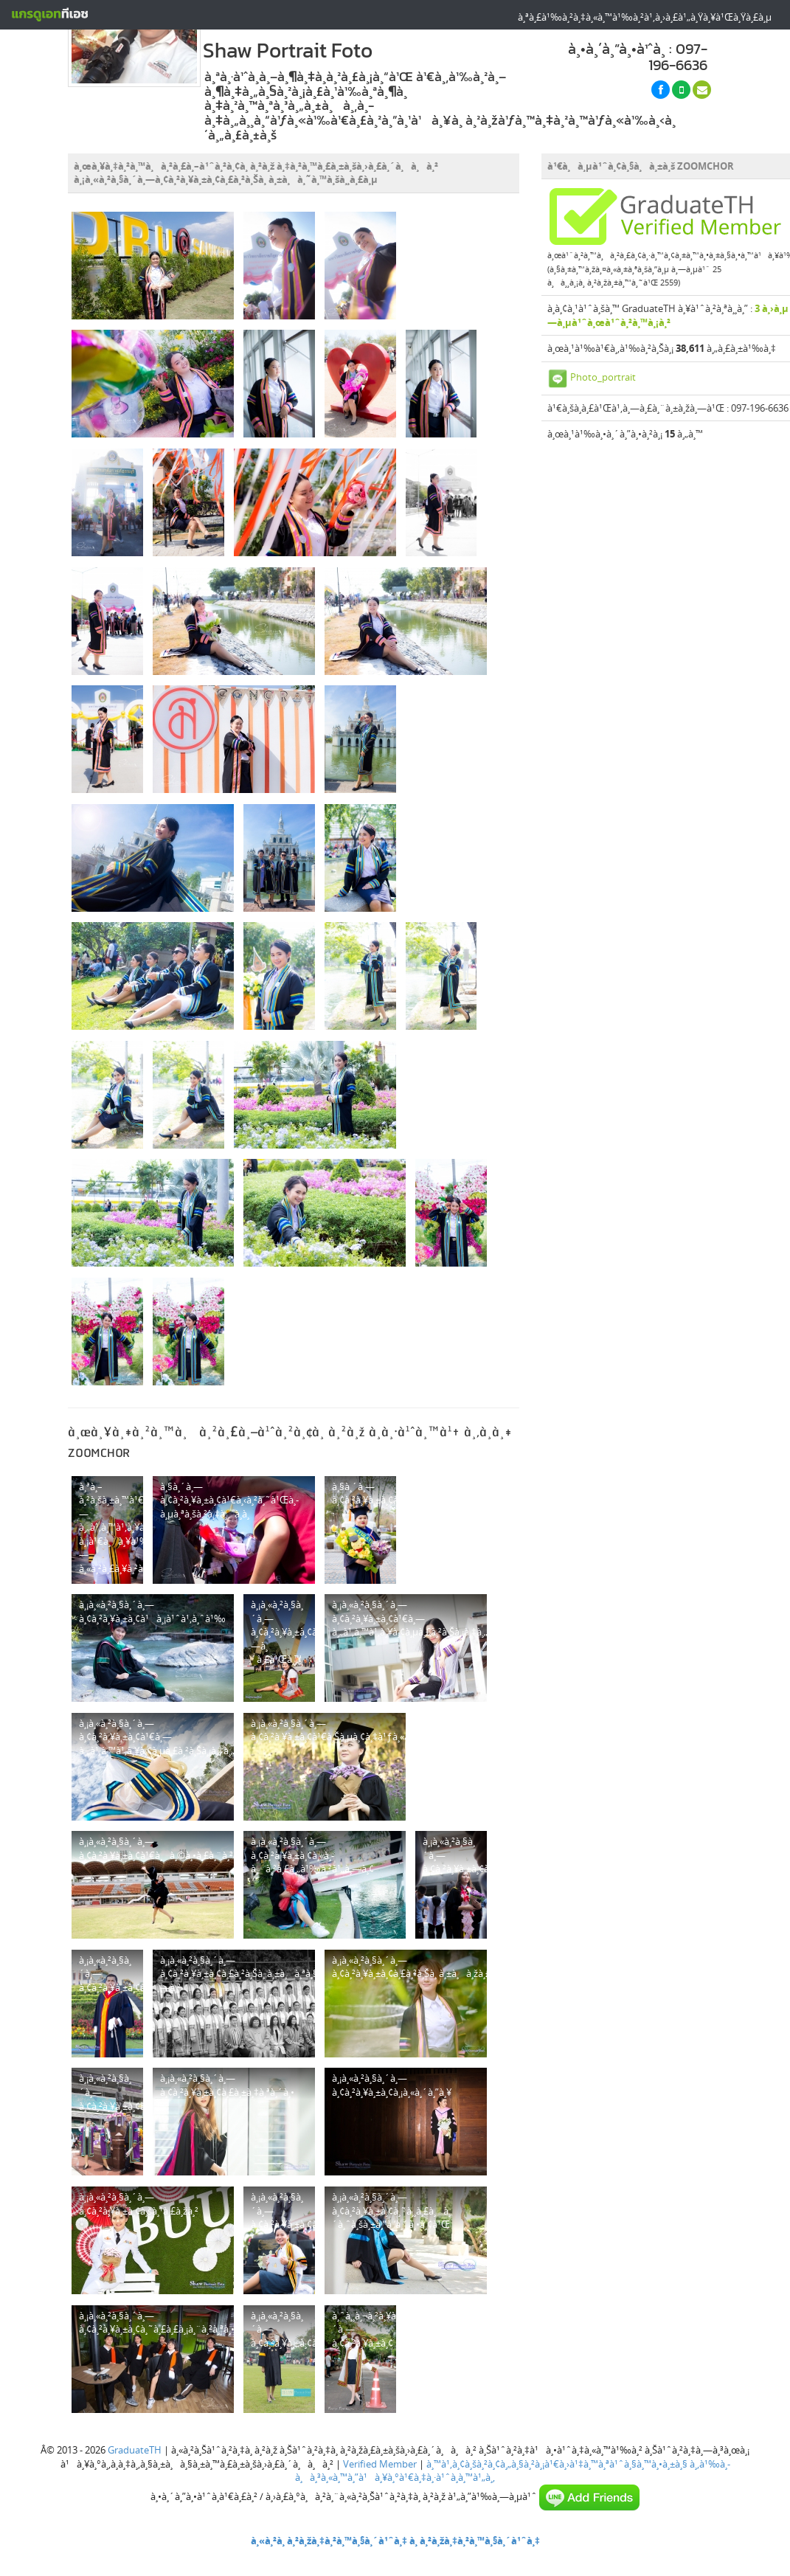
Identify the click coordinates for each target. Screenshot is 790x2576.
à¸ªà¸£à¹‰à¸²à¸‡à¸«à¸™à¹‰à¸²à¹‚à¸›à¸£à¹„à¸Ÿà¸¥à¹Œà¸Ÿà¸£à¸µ (645, 17)
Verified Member (380, 2464)
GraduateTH (135, 2449)
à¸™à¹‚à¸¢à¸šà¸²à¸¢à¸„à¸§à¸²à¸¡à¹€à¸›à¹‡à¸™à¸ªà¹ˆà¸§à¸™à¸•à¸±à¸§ (556, 2464)
